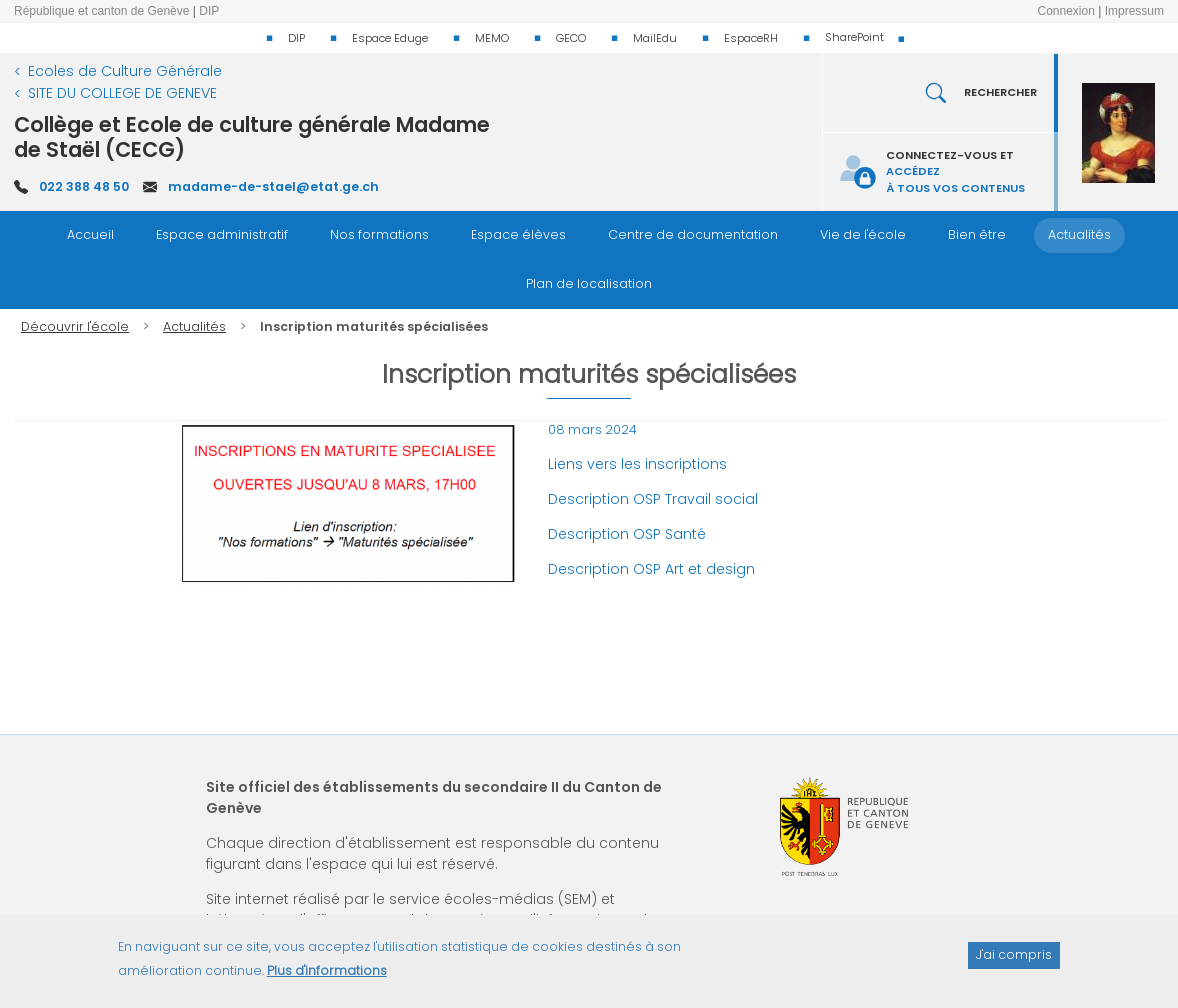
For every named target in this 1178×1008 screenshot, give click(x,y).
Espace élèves (518, 234)
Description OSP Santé (627, 534)
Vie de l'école (863, 234)
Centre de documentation (693, 234)
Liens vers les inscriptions (637, 464)
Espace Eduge (390, 38)
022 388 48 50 (84, 186)
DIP (296, 38)
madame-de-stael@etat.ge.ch (273, 186)
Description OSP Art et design (651, 569)
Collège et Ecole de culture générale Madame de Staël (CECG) (252, 137)
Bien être (977, 234)
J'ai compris (1014, 963)
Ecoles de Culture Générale (125, 71)
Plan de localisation (589, 283)
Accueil (90, 234)
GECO (571, 38)
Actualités (1079, 234)
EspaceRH (751, 38)
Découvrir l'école (75, 326)
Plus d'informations (327, 979)
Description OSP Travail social (655, 499)
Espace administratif (222, 234)
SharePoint (854, 37)
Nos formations (379, 234)
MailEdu (655, 38)
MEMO (492, 38)
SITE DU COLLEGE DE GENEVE (122, 93)
